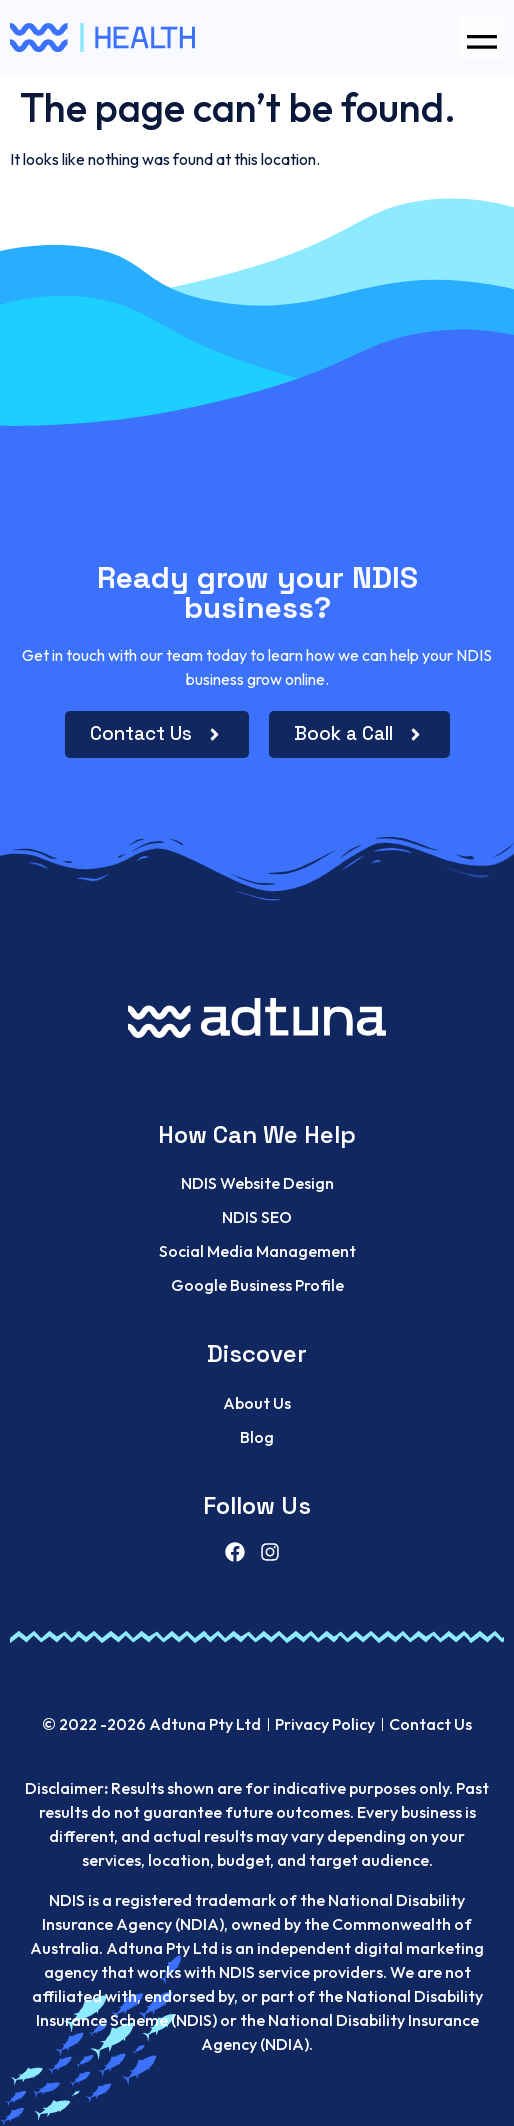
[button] (481, 37)
